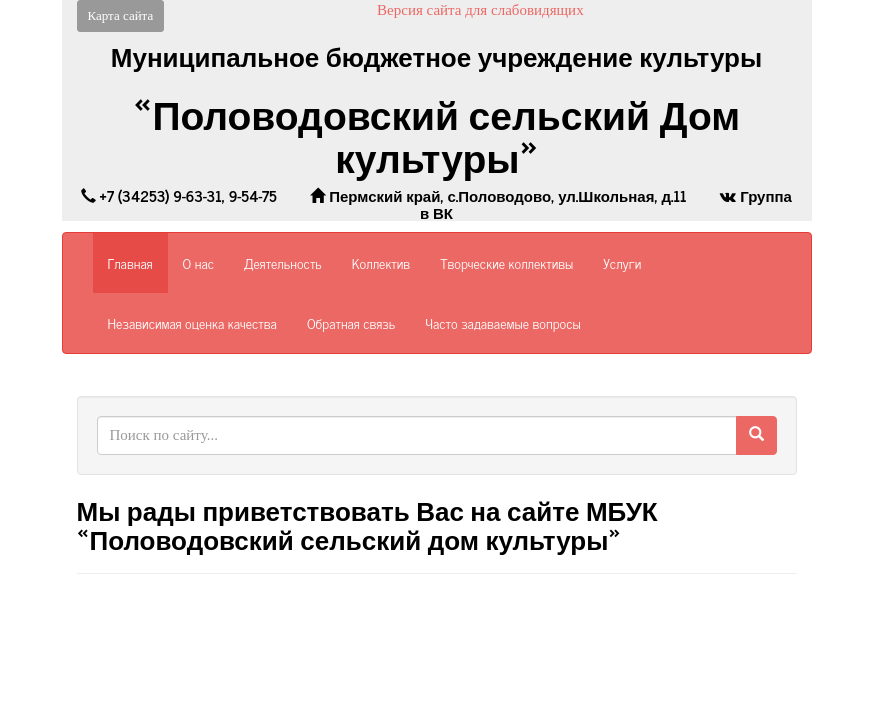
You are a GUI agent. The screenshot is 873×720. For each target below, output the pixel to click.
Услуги (622, 262)
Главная (130, 262)
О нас (198, 262)
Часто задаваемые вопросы (503, 322)
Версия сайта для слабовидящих (480, 10)
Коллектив (381, 262)
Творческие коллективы (506, 262)
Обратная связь (351, 322)
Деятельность (283, 262)
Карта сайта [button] (121, 15)
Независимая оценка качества (192, 322)
